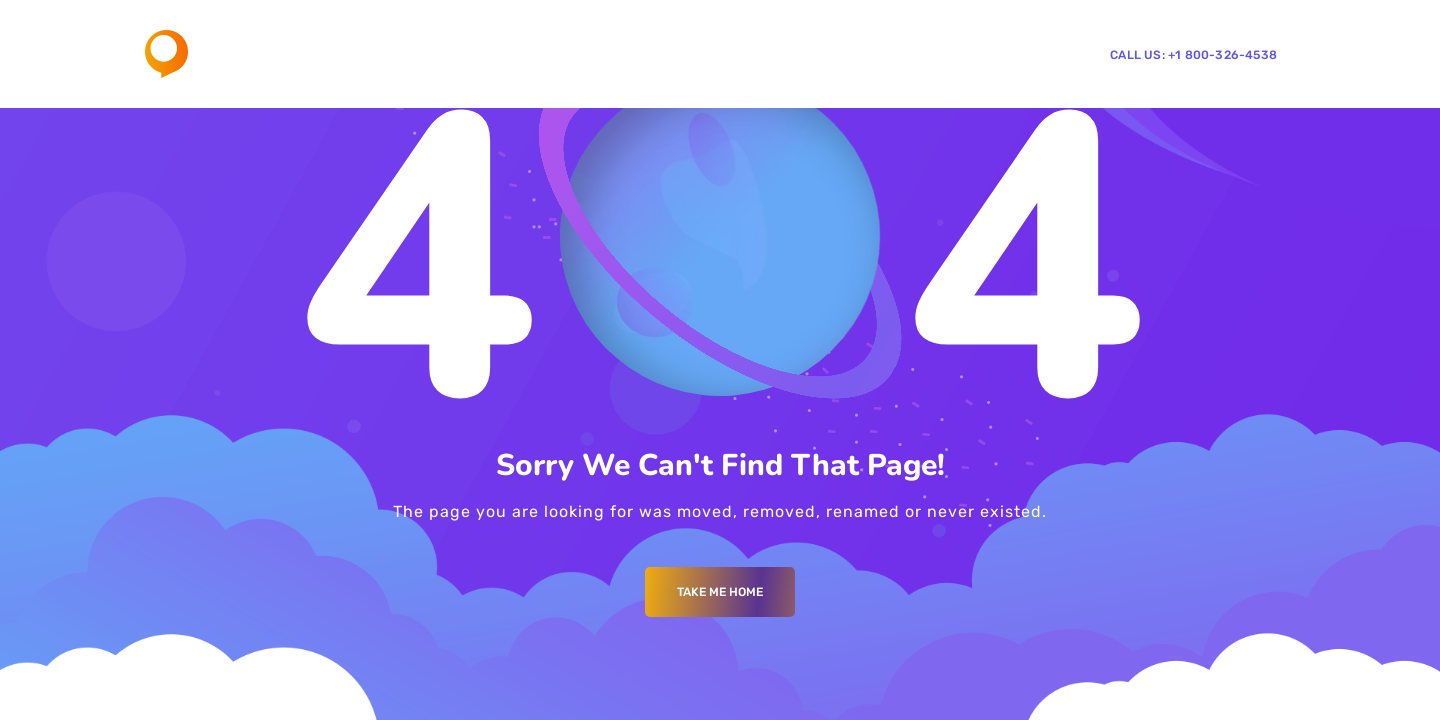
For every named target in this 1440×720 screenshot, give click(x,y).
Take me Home (720, 592)
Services (679, 53)
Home (518, 53)
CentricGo (969, 53)
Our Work (777, 53)
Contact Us (871, 53)
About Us (593, 53)
